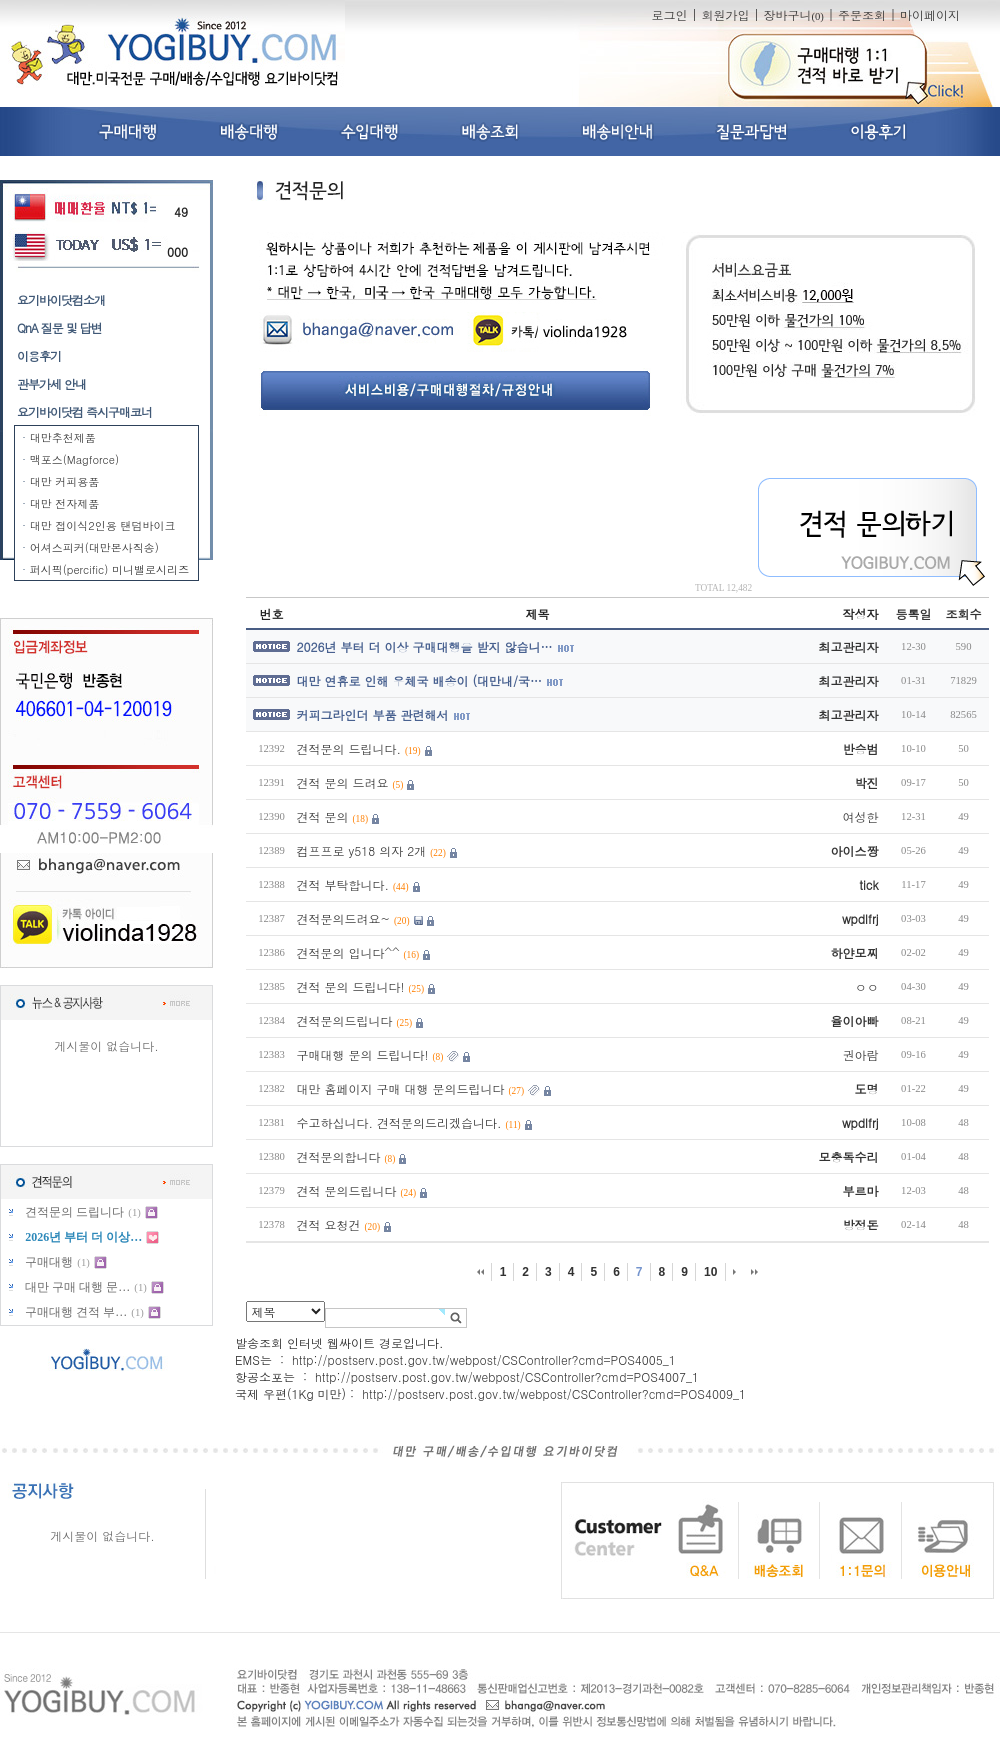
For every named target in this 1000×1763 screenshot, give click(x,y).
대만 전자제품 (65, 503)
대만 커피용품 (65, 481)
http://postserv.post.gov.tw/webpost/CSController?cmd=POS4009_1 (554, 1393)
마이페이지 (930, 14)
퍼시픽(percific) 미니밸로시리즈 (109, 569)
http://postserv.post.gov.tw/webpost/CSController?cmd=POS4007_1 (507, 1376)
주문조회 (862, 14)
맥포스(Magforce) (74, 459)
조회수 (964, 613)
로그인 (669, 14)
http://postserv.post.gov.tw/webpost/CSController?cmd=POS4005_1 (484, 1359)
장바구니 (793, 14)
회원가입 (725, 14)
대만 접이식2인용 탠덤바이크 (103, 525)
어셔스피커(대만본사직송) (94, 547)
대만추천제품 (63, 437)
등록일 (914, 613)
